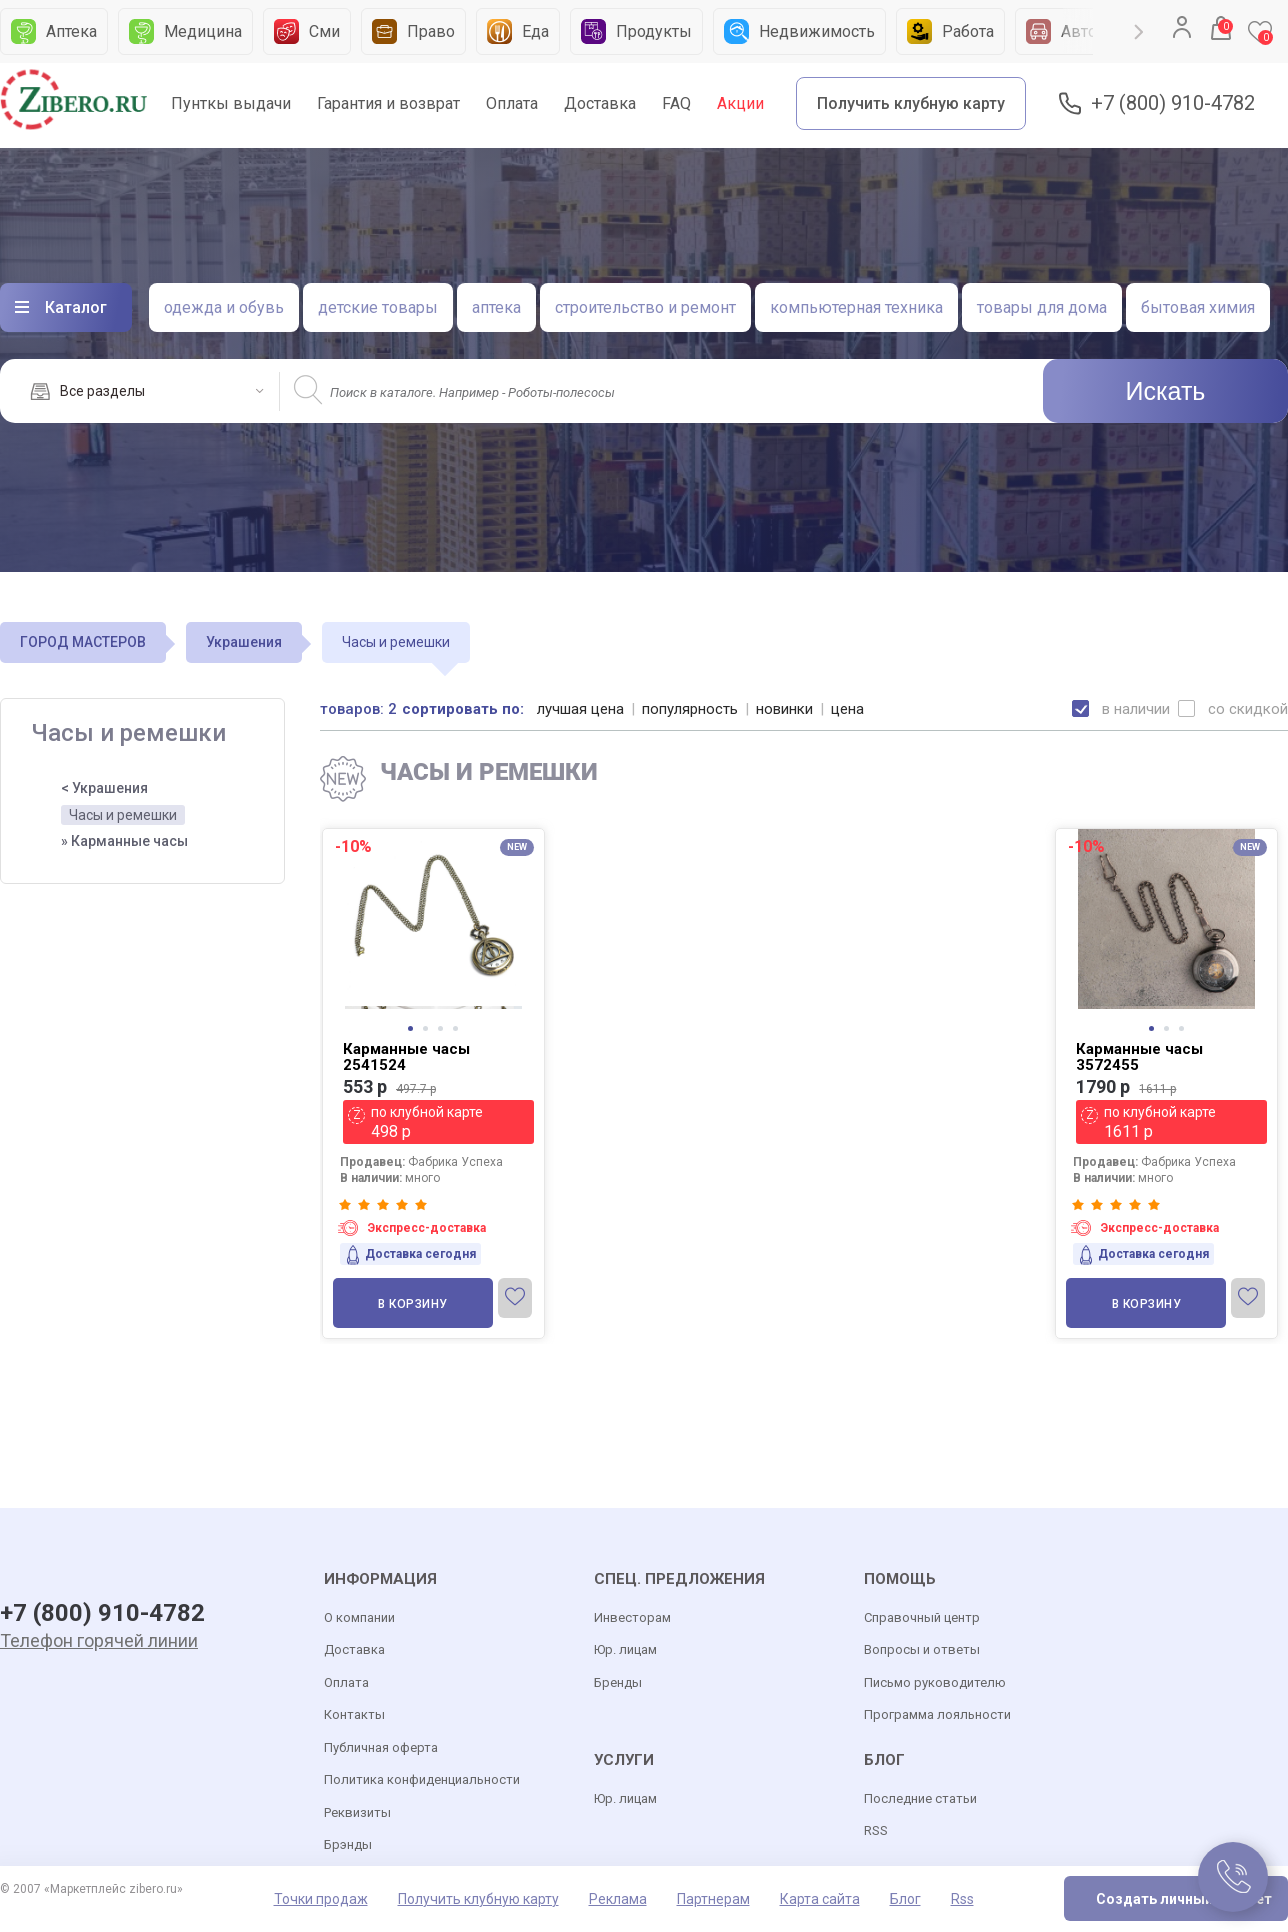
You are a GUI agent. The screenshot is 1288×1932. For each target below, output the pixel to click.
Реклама (618, 1899)
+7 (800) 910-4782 (1173, 103)
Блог (905, 1899)
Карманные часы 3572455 (1139, 1057)
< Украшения (104, 788)
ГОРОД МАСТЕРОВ (83, 642)
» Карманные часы (124, 841)
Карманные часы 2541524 (406, 1057)
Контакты (354, 1714)
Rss (962, 1899)
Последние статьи (920, 1798)
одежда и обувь (224, 307)
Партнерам (713, 1899)
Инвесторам (632, 1617)
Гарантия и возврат (388, 103)
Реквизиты (357, 1812)
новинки (784, 709)
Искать (1166, 391)
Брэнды (348, 1844)
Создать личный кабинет (1184, 1899)
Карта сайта (820, 1899)
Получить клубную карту (911, 103)
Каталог (76, 307)
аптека (496, 307)
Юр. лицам (625, 1649)
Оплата (512, 103)
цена (847, 709)
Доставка (600, 103)
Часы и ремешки (123, 815)
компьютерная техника (856, 307)
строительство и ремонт (645, 307)
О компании (359, 1617)
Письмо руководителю (935, 1682)
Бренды (618, 1682)
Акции (740, 103)
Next (1139, 32)
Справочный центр (922, 1617)
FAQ (676, 103)
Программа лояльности (937, 1714)
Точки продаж (321, 1899)
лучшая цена (580, 709)
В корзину (413, 1304)
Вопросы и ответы (922, 1649)
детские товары (378, 307)
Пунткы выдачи (231, 103)
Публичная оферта (381, 1747)
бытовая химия (1198, 307)
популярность (690, 709)
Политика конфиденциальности (422, 1779)
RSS (876, 1830)
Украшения (244, 642)
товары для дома (1042, 307)
